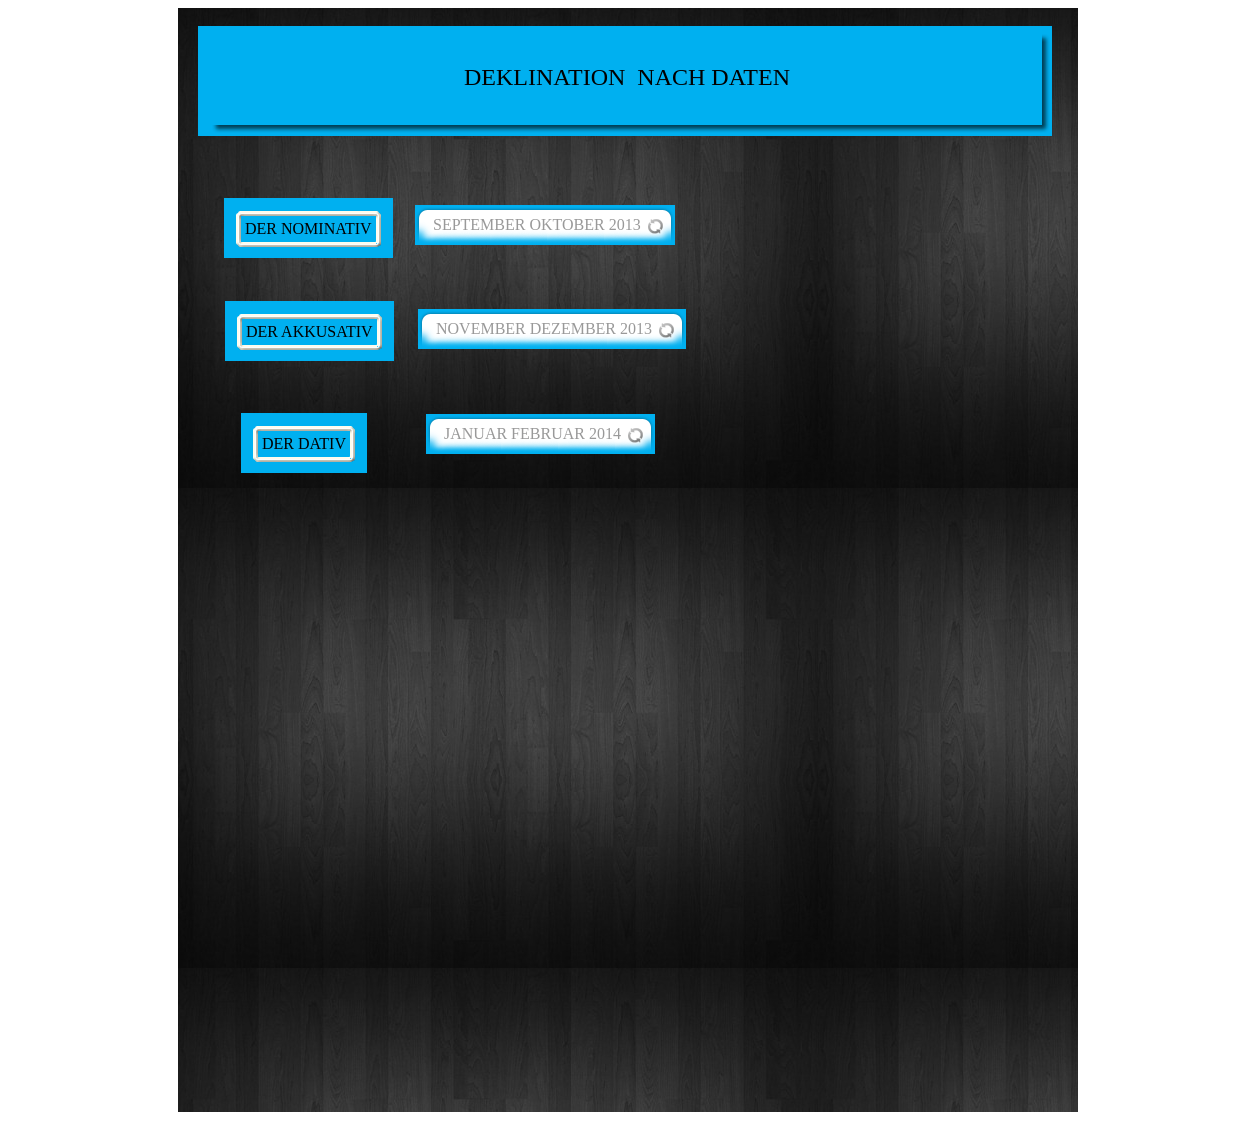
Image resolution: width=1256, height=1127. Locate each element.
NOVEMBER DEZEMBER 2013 (544, 328)
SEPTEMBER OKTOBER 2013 (537, 224)
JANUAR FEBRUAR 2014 (532, 433)
